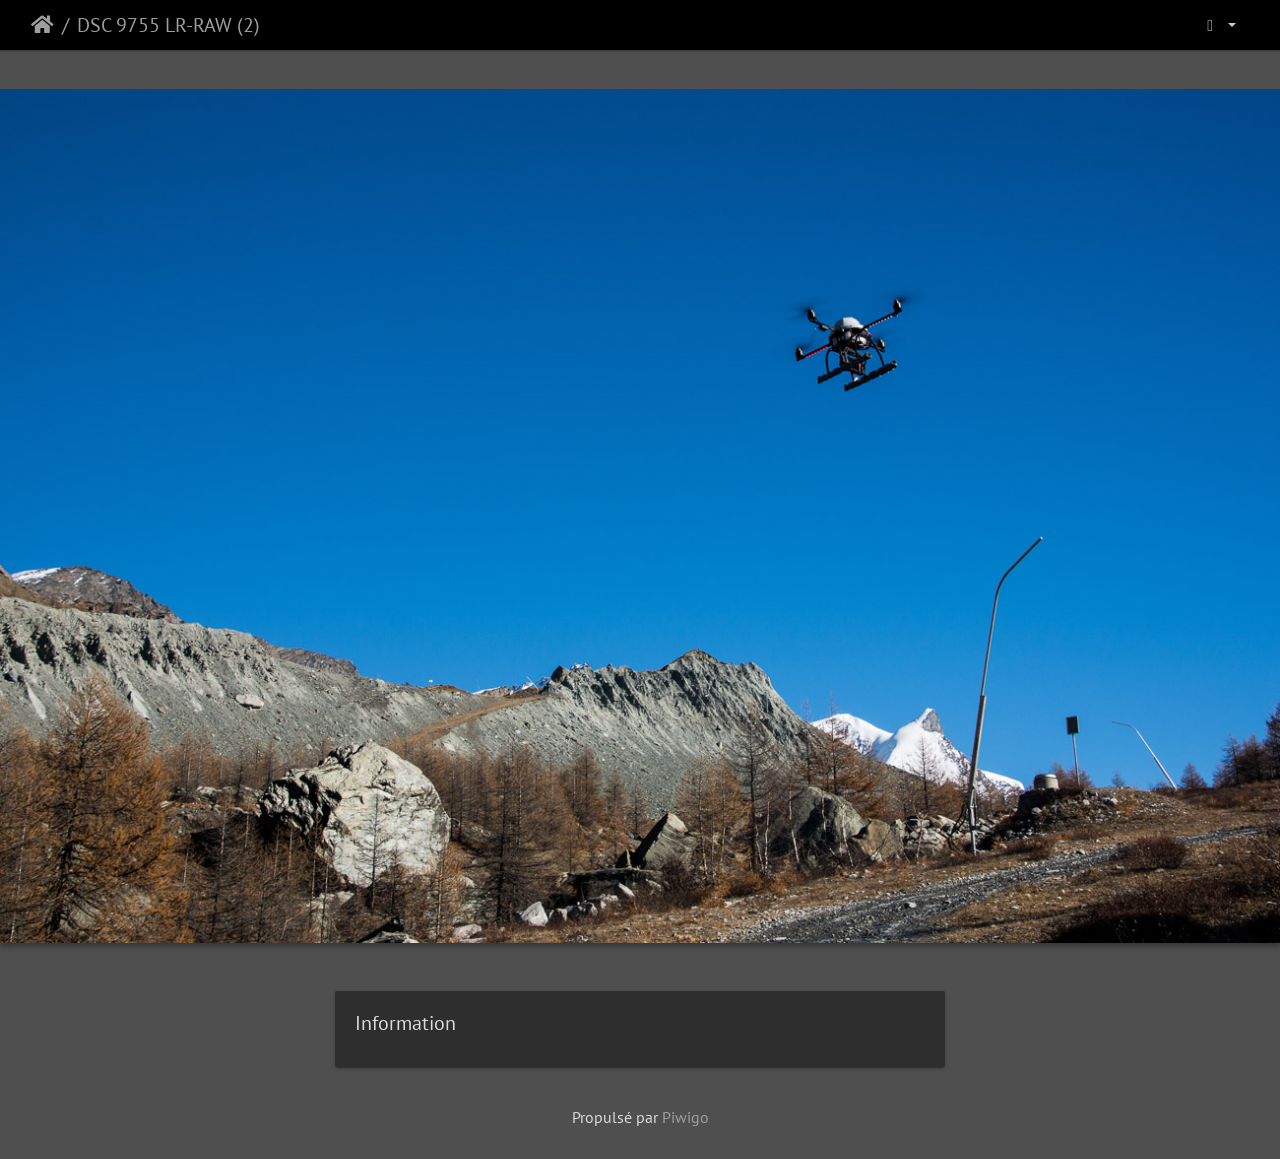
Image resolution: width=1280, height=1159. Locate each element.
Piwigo (685, 1117)
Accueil (42, 25)
